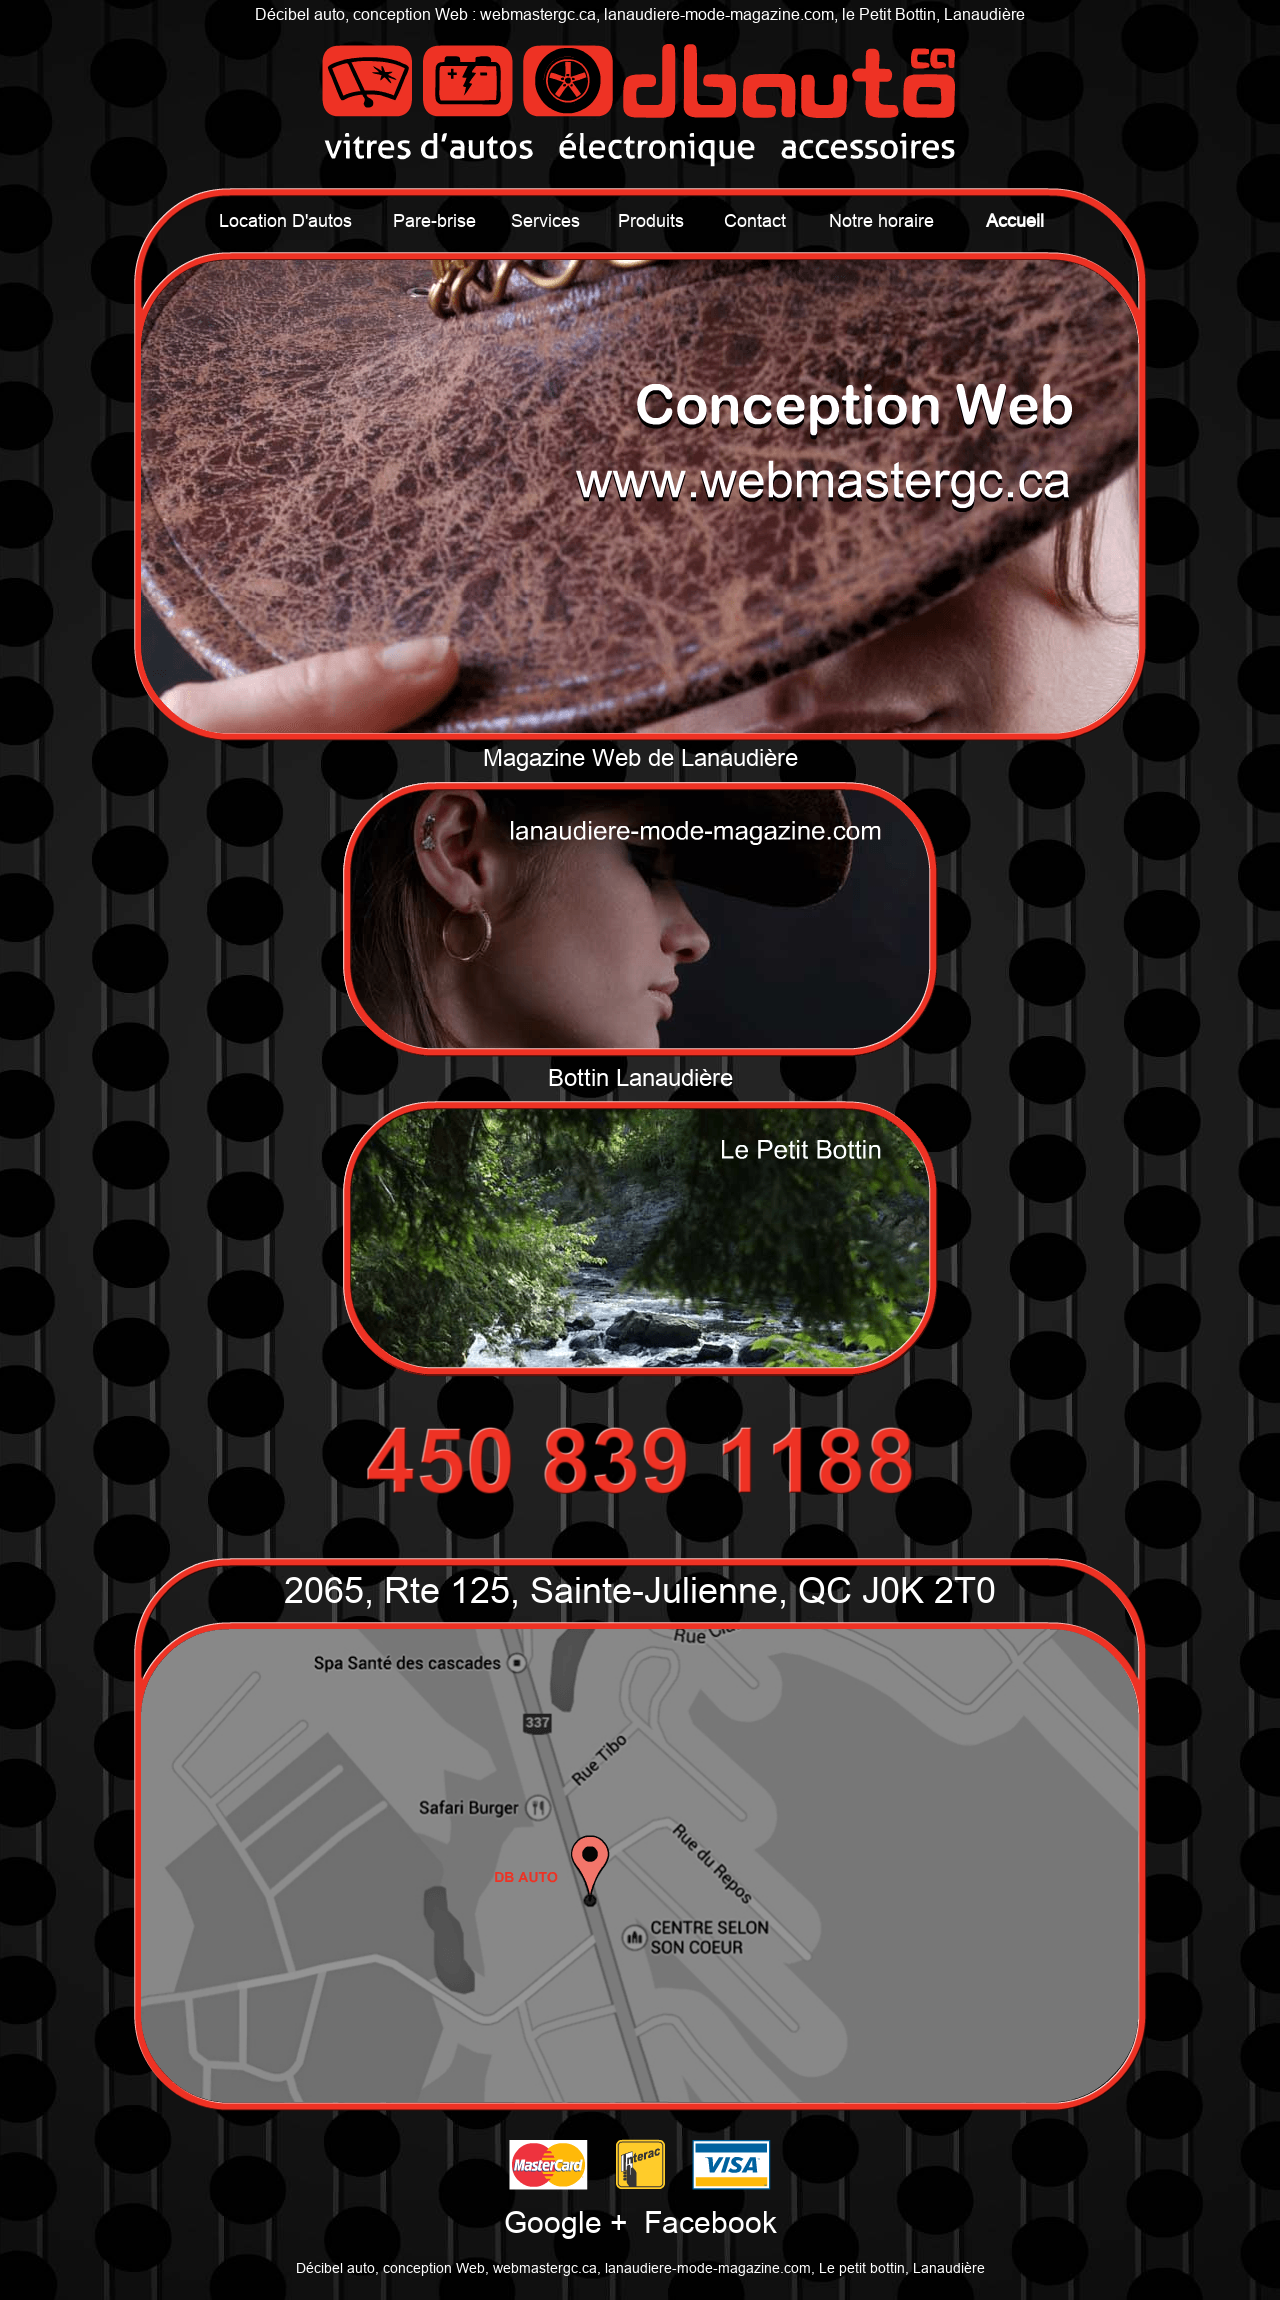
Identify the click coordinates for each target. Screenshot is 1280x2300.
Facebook (710, 2222)
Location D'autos (285, 220)
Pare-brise (434, 220)
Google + (566, 2222)
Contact (755, 220)
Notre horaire (881, 220)
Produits (651, 220)
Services (545, 220)
